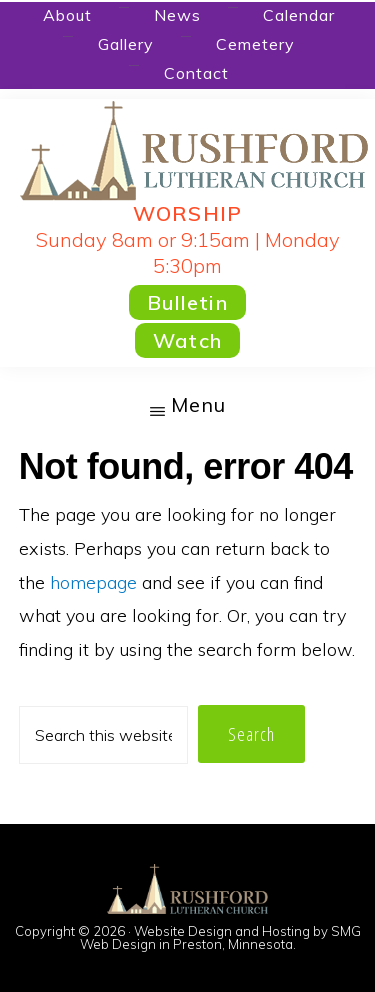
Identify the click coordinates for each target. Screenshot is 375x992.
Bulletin (187, 302)
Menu (198, 404)
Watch (187, 340)
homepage (93, 582)
